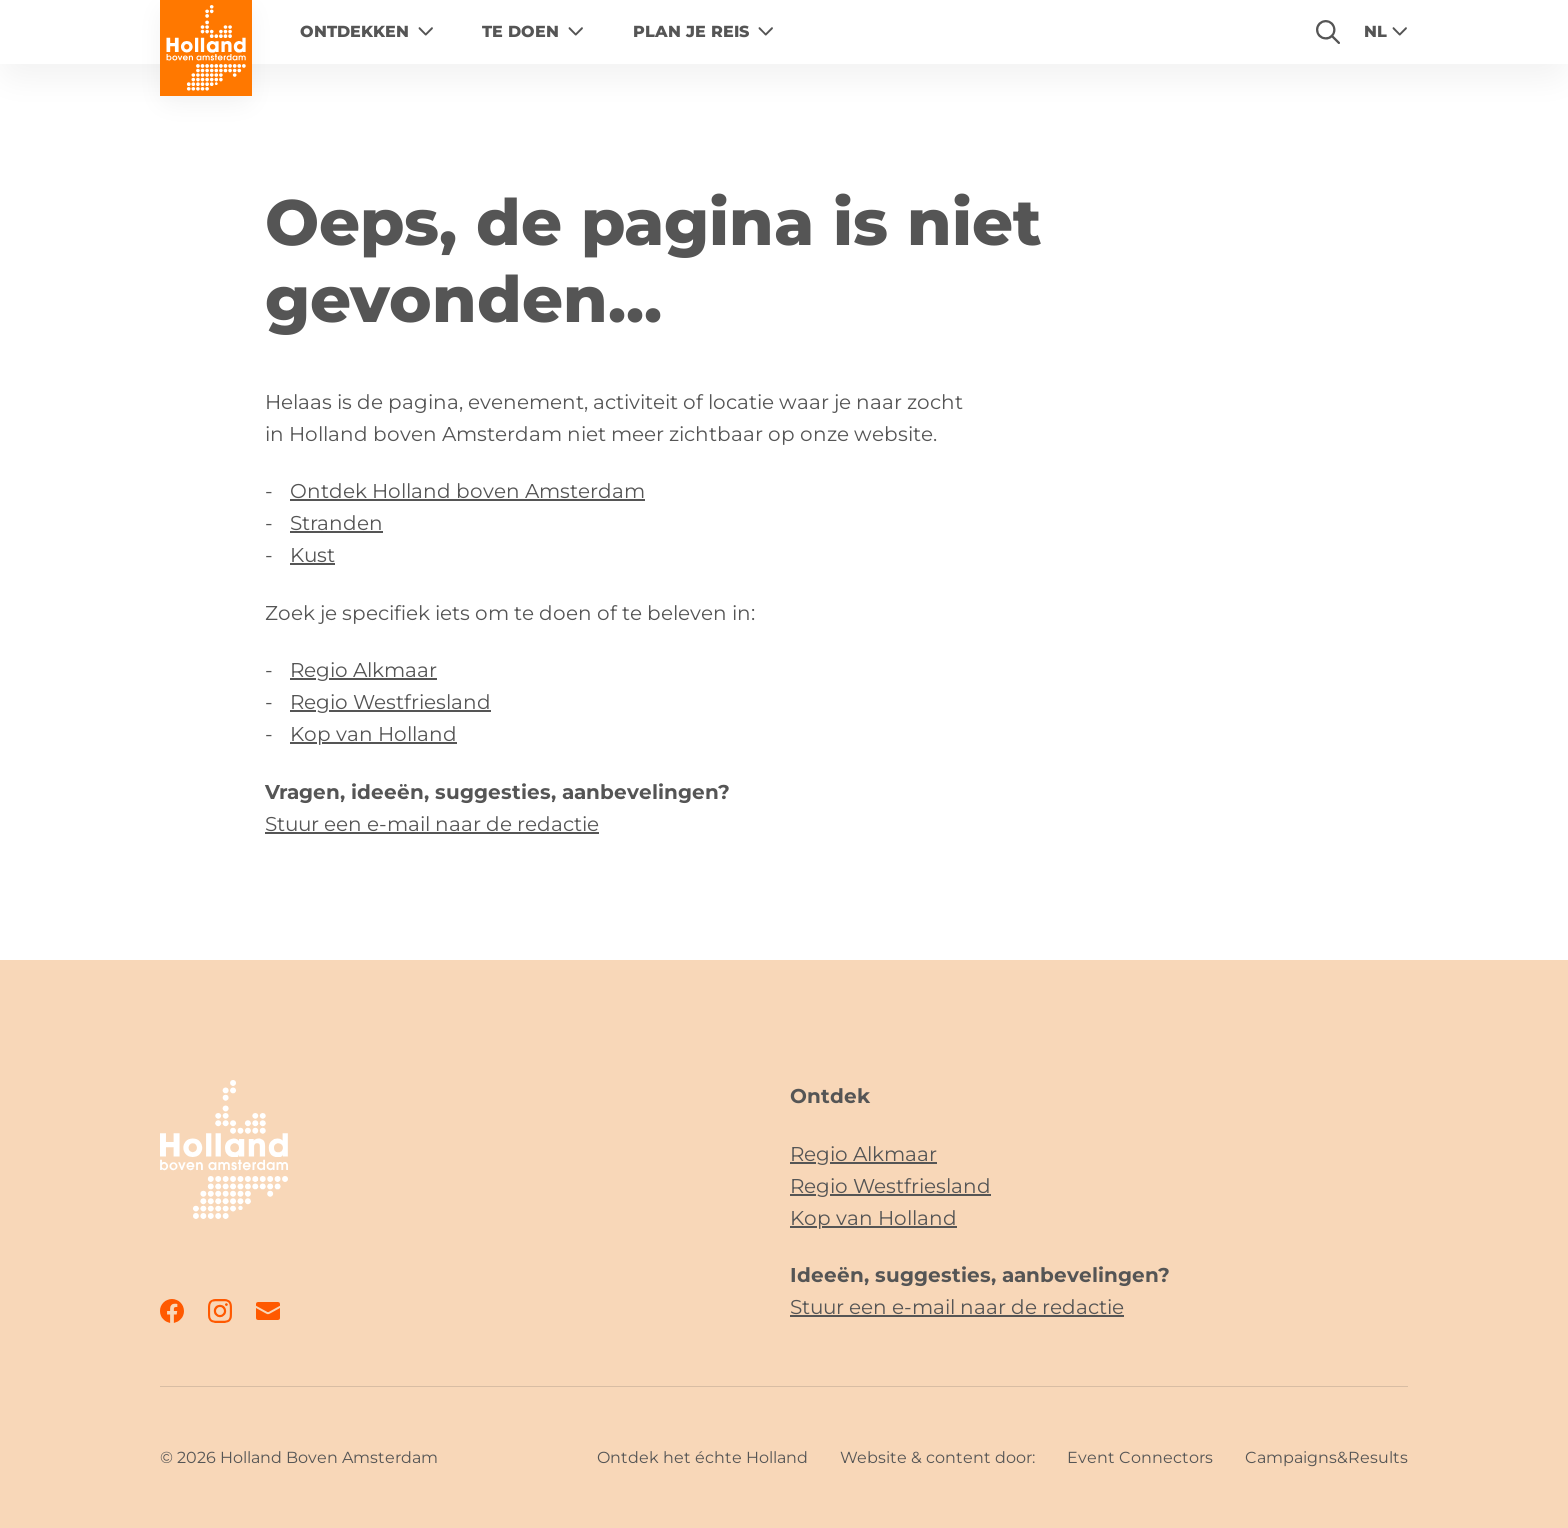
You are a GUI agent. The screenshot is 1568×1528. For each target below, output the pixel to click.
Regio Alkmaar (363, 670)
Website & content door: (937, 1457)
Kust (312, 555)
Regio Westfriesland (390, 702)
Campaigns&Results (1326, 1457)
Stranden (336, 523)
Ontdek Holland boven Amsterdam (467, 491)
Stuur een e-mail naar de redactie (432, 824)
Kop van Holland (373, 734)
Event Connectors (1140, 1457)
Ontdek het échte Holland (702, 1457)
